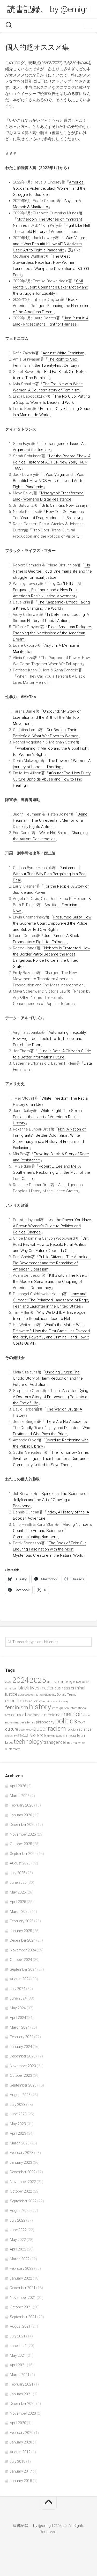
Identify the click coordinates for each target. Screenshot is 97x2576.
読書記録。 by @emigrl (48, 9)
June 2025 (18, 1882)
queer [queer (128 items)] (40, 1728)
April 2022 (18, 2249)
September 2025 (23, 1854)
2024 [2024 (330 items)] (20, 1680)
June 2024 (18, 1998)
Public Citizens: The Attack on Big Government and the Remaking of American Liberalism (52, 1263)
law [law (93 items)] (28, 1715)
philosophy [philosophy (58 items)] (45, 1722)
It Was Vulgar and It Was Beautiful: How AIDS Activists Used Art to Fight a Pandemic (49, 243)
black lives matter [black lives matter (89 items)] (36, 1687)
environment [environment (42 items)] (51, 1701)
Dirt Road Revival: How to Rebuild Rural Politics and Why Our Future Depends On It (50, 1244)
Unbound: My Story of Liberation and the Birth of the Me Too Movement (47, 717)
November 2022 (23, 2182)
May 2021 (18, 2355)
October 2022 (21, 2191)
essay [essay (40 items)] (64, 1701)
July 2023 (17, 2104)
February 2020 (21, 2433)
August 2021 (20, 2326)
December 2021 (22, 2288)
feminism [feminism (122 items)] (16, 1707)
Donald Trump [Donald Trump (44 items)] (67, 1694)
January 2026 (21, 1815)
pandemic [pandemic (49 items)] (27, 1722)
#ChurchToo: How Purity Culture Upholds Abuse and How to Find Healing (52, 779)
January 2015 (21, 2481)
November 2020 (23, 2413)
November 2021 (23, 2297)
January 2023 (21, 2162)
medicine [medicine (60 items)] (52, 1715)
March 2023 (19, 2143)
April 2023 (18, 2133)
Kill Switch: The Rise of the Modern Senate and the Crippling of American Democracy (50, 1281)
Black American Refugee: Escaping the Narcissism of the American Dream (52, 305)
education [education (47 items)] (36, 1701)
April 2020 (18, 2423)
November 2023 (23, 2066)
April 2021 (18, 2365)
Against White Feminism (63, 353)
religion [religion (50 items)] (72, 1729)
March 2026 (19, 1796)
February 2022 (21, 2268)
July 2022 (17, 2220)
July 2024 (17, 1989)
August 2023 (20, 2095)
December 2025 (22, 1825)
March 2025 (19, 1911)
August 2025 (20, 1863)
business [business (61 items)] (62, 1688)
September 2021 (23, 2317)
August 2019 (20, 2452)
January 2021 (21, 2394)
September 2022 (23, 2201)
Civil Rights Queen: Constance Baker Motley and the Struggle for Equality (50, 287)
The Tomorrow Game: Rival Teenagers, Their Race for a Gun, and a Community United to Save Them (51, 1458)
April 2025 (18, 1902)
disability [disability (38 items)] (50, 1694)
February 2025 (21, 1921)
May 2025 (18, 1892)
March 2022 (19, 2259)
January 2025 (21, 1931)
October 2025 (21, 1844)
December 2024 (22, 1940)
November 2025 (23, 1834)
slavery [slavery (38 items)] (51, 1736)
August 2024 (20, 1979)
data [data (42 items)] (21, 1694)
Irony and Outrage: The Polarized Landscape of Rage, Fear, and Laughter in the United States (51, 1300)
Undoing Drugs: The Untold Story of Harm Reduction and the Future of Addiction (48, 1378)
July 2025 (17, 1873)
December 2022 (22, 2172)
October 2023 (21, 2075)
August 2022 (20, 2211)
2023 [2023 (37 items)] (8, 1682)
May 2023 (18, 2124)
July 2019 (17, 2461)
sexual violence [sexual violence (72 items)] (31, 1735)
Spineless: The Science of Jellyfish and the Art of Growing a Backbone (50, 1499)
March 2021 (19, 2375)
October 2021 (21, 2307)
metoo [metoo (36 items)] (87, 1715)
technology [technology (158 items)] (28, 1741)
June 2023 (18, 2114)
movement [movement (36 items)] (12, 1722)
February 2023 (21, 2153)
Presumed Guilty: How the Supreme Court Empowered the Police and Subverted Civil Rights (52, 923)
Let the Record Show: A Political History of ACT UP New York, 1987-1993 (52, 462)
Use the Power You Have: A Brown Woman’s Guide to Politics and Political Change (52, 1225)
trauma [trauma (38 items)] (72, 1743)
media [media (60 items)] (38, 1715)
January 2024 (21, 2047)
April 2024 (18, 2018)
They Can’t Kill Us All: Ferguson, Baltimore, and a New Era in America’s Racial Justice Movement (47, 589)
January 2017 (21, 2471)
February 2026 (21, 1805)
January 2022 (21, 2278)
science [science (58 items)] (85, 1729)
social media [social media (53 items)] (66, 1735)
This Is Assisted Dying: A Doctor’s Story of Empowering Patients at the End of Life (51, 1396)
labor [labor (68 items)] (19, 1714)
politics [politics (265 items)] (66, 1721)
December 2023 (22, 2056)
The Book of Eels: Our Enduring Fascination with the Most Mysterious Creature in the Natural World (49, 1549)
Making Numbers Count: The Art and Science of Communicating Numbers (52, 1530)
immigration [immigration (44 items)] (60, 1708)
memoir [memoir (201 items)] (72, 1714)
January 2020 (21, 2442)
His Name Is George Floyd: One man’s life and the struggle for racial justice (52, 571)
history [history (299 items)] (40, 1707)
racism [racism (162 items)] (57, 1728)
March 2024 (19, 2027)
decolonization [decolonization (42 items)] (34, 1694)
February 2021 (21, 2384)
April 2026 (18, 1786)
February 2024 (21, 2037)
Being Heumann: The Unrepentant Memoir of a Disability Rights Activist (50, 820)
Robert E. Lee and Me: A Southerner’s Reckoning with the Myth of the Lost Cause (51, 1172)
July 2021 (17, 2336)
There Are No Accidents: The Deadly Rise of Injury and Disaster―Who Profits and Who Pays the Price (51, 1427)
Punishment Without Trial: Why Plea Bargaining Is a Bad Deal (49, 873)
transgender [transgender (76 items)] (54, 1742)
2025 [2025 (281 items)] (37, 1680)
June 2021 (18, 2346)
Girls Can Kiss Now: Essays (64, 505)
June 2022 (18, 2230)
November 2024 (23, 1950)
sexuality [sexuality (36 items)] (11, 1736)
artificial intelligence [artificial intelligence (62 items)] (64, 1681)
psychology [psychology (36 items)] (26, 1729)
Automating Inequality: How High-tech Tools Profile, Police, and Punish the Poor (50, 1038)
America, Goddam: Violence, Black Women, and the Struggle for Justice (49, 188)
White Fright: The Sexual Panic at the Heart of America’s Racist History (48, 1116)
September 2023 (23, 2085)
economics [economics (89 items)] (16, 1700)
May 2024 (18, 2008)
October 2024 (21, 1960)
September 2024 (23, 1969)
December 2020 (22, 2404)
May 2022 (18, 2240)
